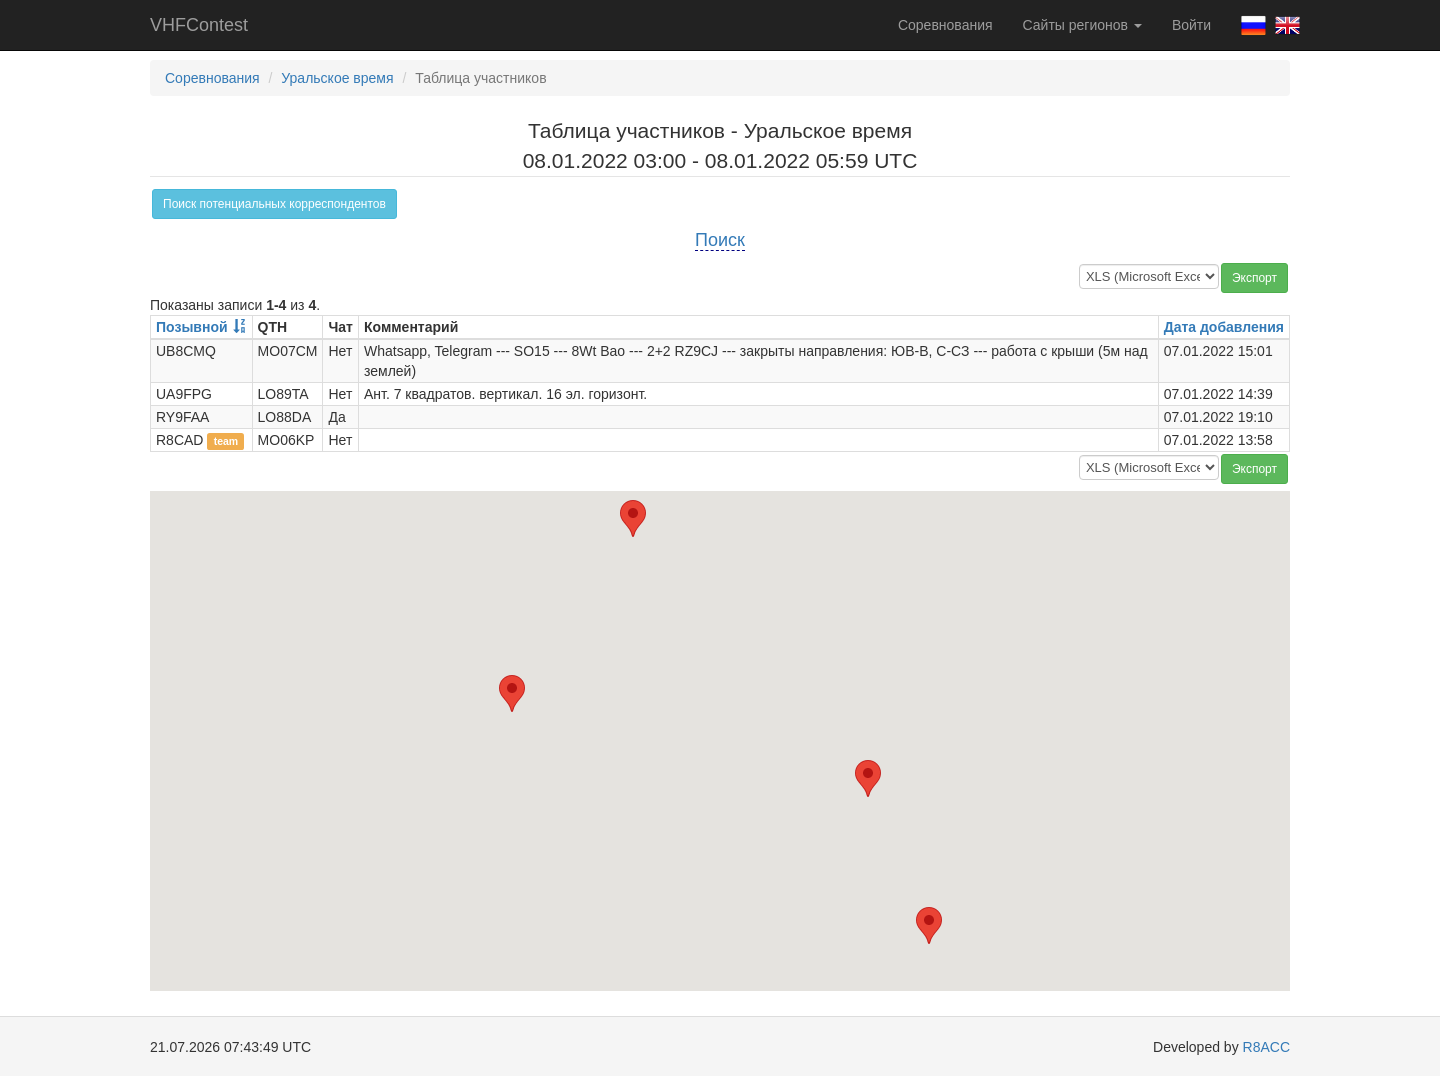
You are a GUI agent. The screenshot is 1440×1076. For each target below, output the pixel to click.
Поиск (720, 240)
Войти (1191, 25)
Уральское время (337, 78)
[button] (868, 778)
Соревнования (945, 25)
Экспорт (1254, 278)
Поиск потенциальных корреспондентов (274, 204)
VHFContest (199, 25)
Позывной (192, 327)
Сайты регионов (1082, 25)
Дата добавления (1224, 327)
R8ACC (1266, 1047)
